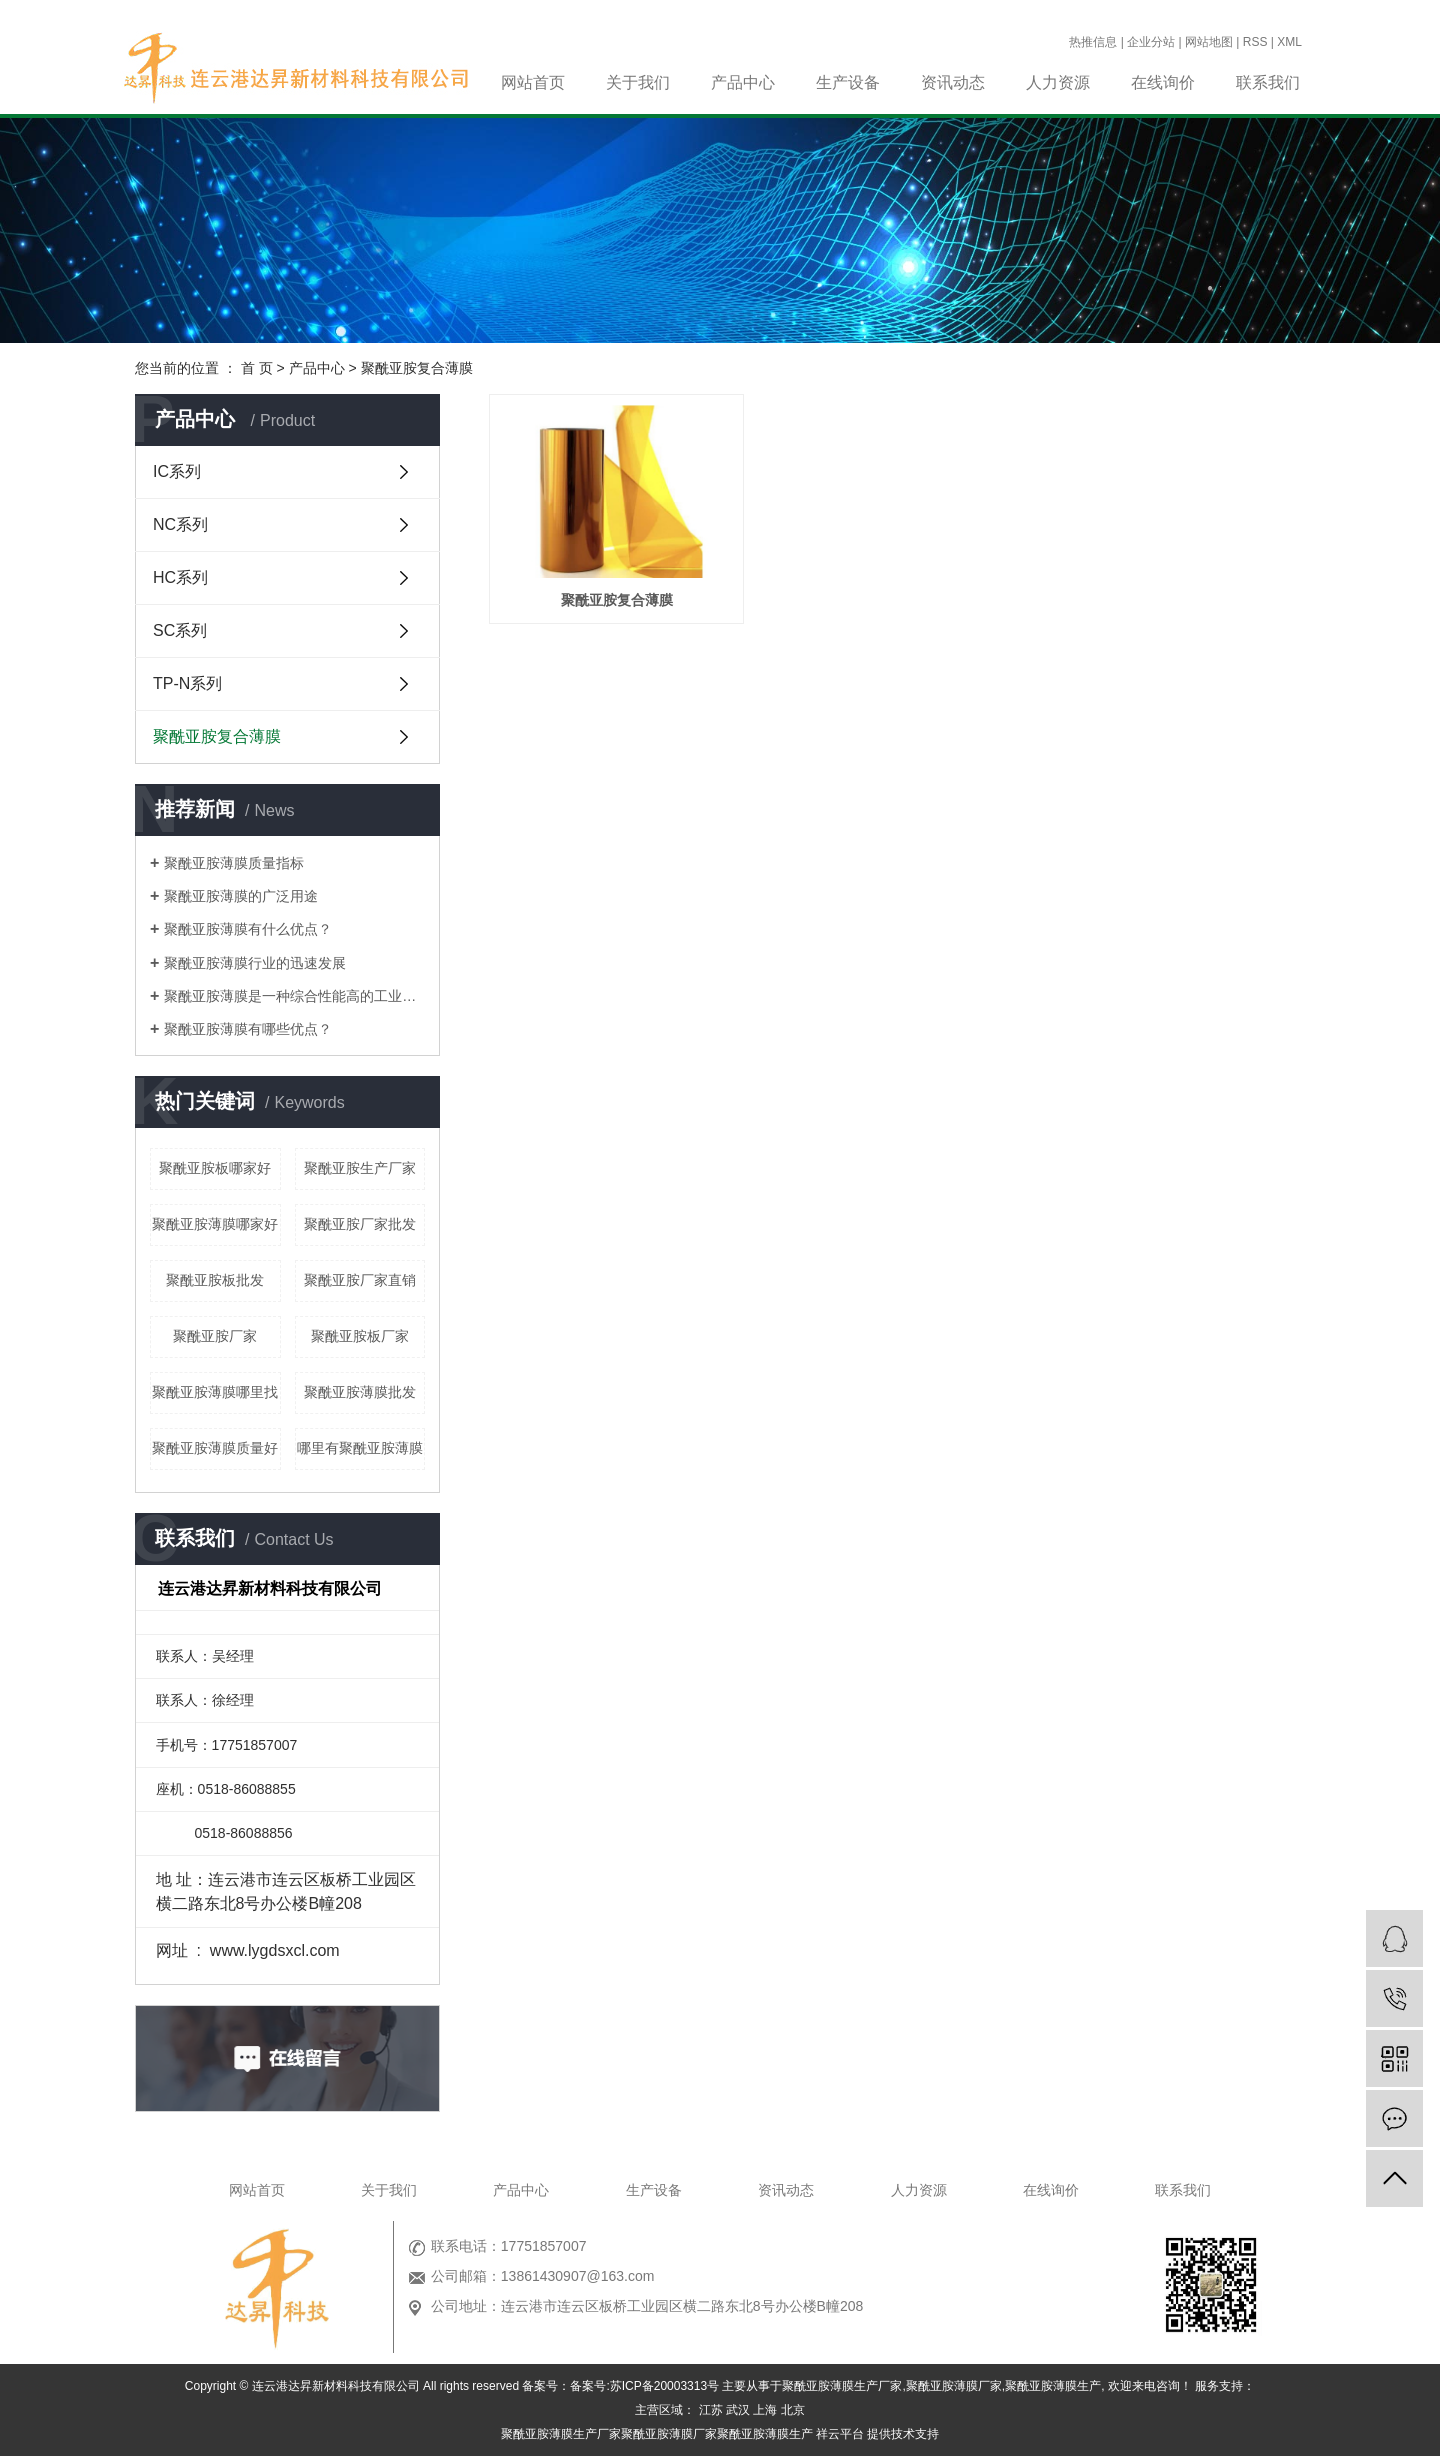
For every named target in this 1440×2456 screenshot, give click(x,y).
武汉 (738, 2410)
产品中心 (743, 82)
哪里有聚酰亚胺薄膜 (360, 1448)
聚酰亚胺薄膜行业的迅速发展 (255, 963)
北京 (793, 2410)
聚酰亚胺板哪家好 (215, 1168)
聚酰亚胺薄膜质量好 (215, 1448)
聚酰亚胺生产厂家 (360, 1168)
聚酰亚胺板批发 (215, 1280)
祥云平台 (840, 2434)
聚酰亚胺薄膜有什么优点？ (248, 929)
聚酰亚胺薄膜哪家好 (215, 1224)
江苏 (711, 2410)
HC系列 (180, 577)
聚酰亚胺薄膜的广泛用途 (241, 896)
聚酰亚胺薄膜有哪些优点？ (248, 1029)
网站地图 (1209, 42)
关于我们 (638, 82)
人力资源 (1058, 82)
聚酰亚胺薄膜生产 (1053, 2386)
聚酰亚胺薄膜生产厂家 (842, 2386)
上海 (765, 2410)
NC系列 (180, 524)
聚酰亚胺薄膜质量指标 (234, 863)
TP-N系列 (187, 683)
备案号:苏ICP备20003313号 (644, 2386)
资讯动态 (953, 82)
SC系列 (180, 630)
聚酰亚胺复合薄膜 (417, 368)
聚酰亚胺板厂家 (360, 1336)
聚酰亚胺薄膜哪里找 (215, 1392)
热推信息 (1093, 42)
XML (1289, 42)
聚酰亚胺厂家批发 (360, 1224)
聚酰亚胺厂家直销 (360, 1280)
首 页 (257, 368)
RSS (1255, 42)
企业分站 (1151, 42)
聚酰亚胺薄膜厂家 (954, 2386)
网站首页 (533, 82)
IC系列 (177, 471)
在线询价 (1163, 82)
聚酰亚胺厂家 (215, 1336)
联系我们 (1268, 82)
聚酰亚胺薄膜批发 (360, 1392)
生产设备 (848, 82)
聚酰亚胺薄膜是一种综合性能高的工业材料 (294, 996)
